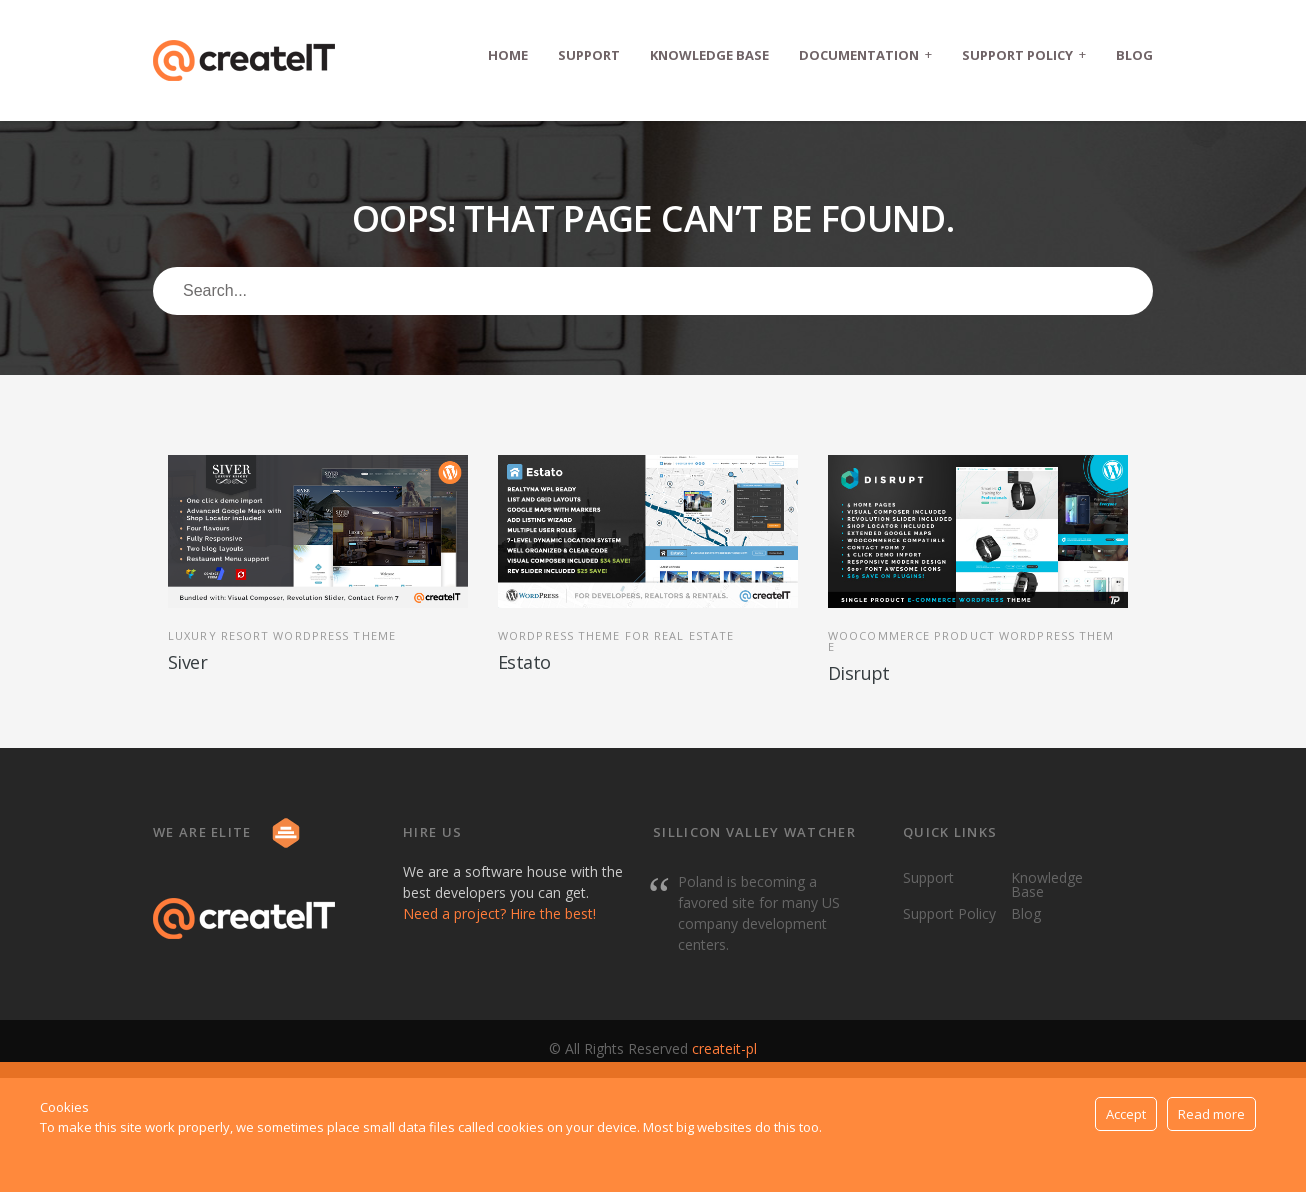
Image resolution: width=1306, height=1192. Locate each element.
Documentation (865, 54)
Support (589, 55)
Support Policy (1024, 54)
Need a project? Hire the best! (499, 913)
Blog (1134, 55)
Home (508, 55)
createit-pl (724, 1048)
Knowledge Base (709, 55)
